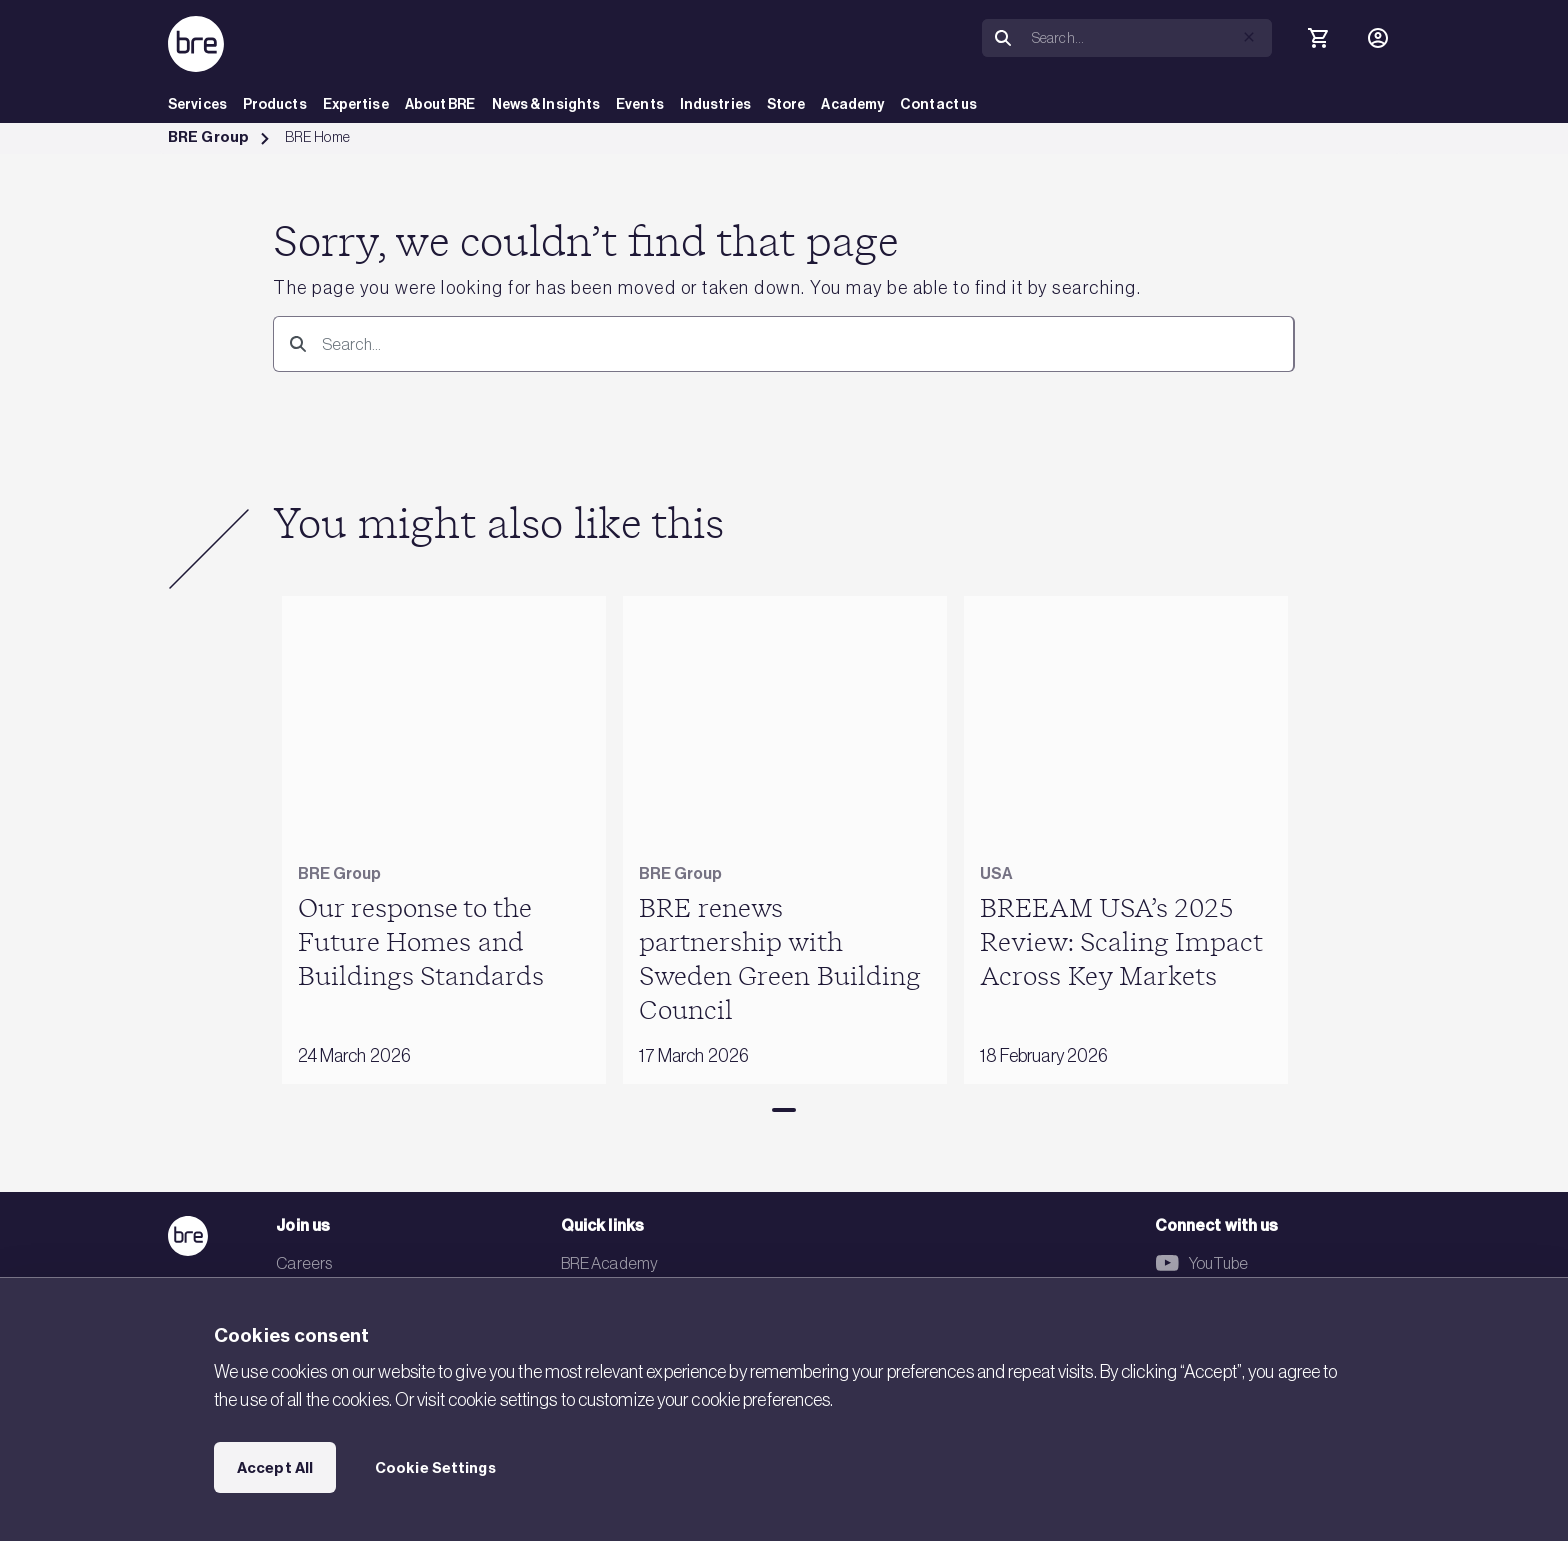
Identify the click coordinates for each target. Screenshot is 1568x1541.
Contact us (938, 104)
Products (275, 104)
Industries (715, 104)
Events (640, 104)
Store (786, 104)
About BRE (440, 104)
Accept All (275, 1468)
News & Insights (546, 104)
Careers (304, 1263)
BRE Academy (609, 1263)
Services (197, 104)
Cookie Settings (435, 1468)
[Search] (1148, 38)
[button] (1249, 37)
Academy (852, 104)
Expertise (356, 104)
